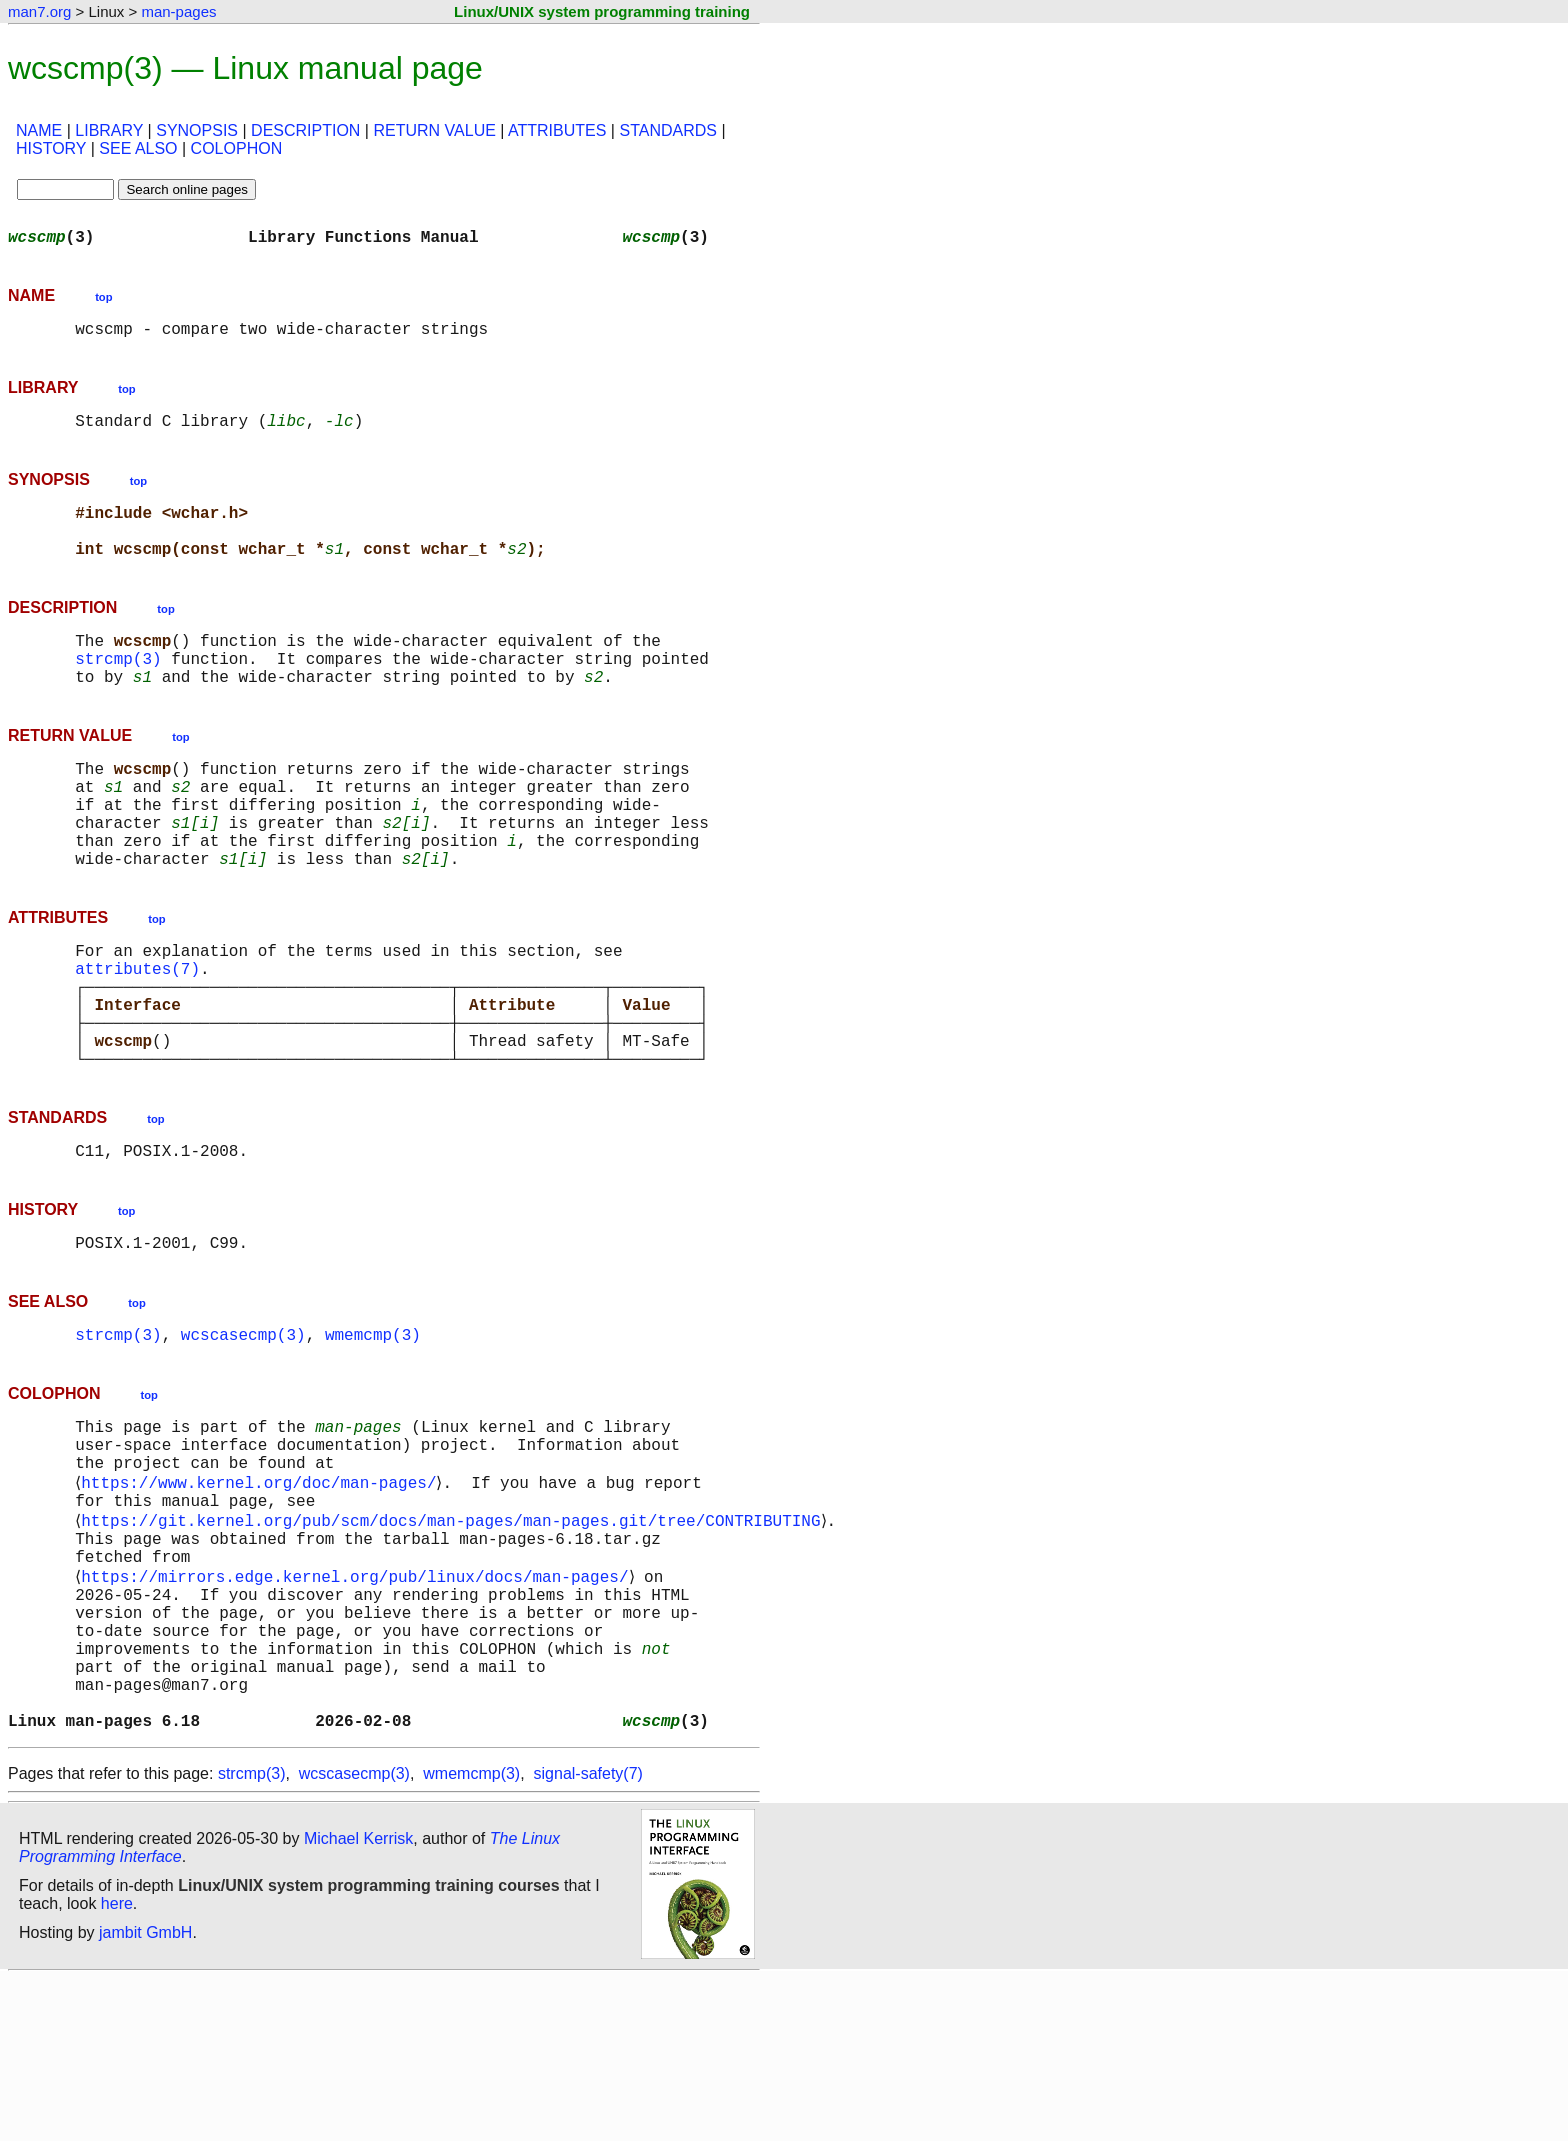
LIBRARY (109, 130)
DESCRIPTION (305, 130)
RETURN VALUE (434, 130)
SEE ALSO (138, 148)
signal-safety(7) (588, 1935)
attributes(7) (137, 1036)
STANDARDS (668, 130)
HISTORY (51, 148)
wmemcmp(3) (373, 1434)
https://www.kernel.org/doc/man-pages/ (262, 1596)
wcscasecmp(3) (243, 1434)
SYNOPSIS (197, 130)
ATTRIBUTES (557, 130)
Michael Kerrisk (358, 2000)
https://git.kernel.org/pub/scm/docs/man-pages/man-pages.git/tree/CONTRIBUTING (454, 1640)
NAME (39, 130)
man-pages (178, 11)
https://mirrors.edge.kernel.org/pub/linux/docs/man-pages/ (358, 1706)
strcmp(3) (118, 690)
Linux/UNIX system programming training (602, 11)
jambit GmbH (145, 2094)
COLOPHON (237, 148)
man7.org (39, 11)
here (117, 2065)
